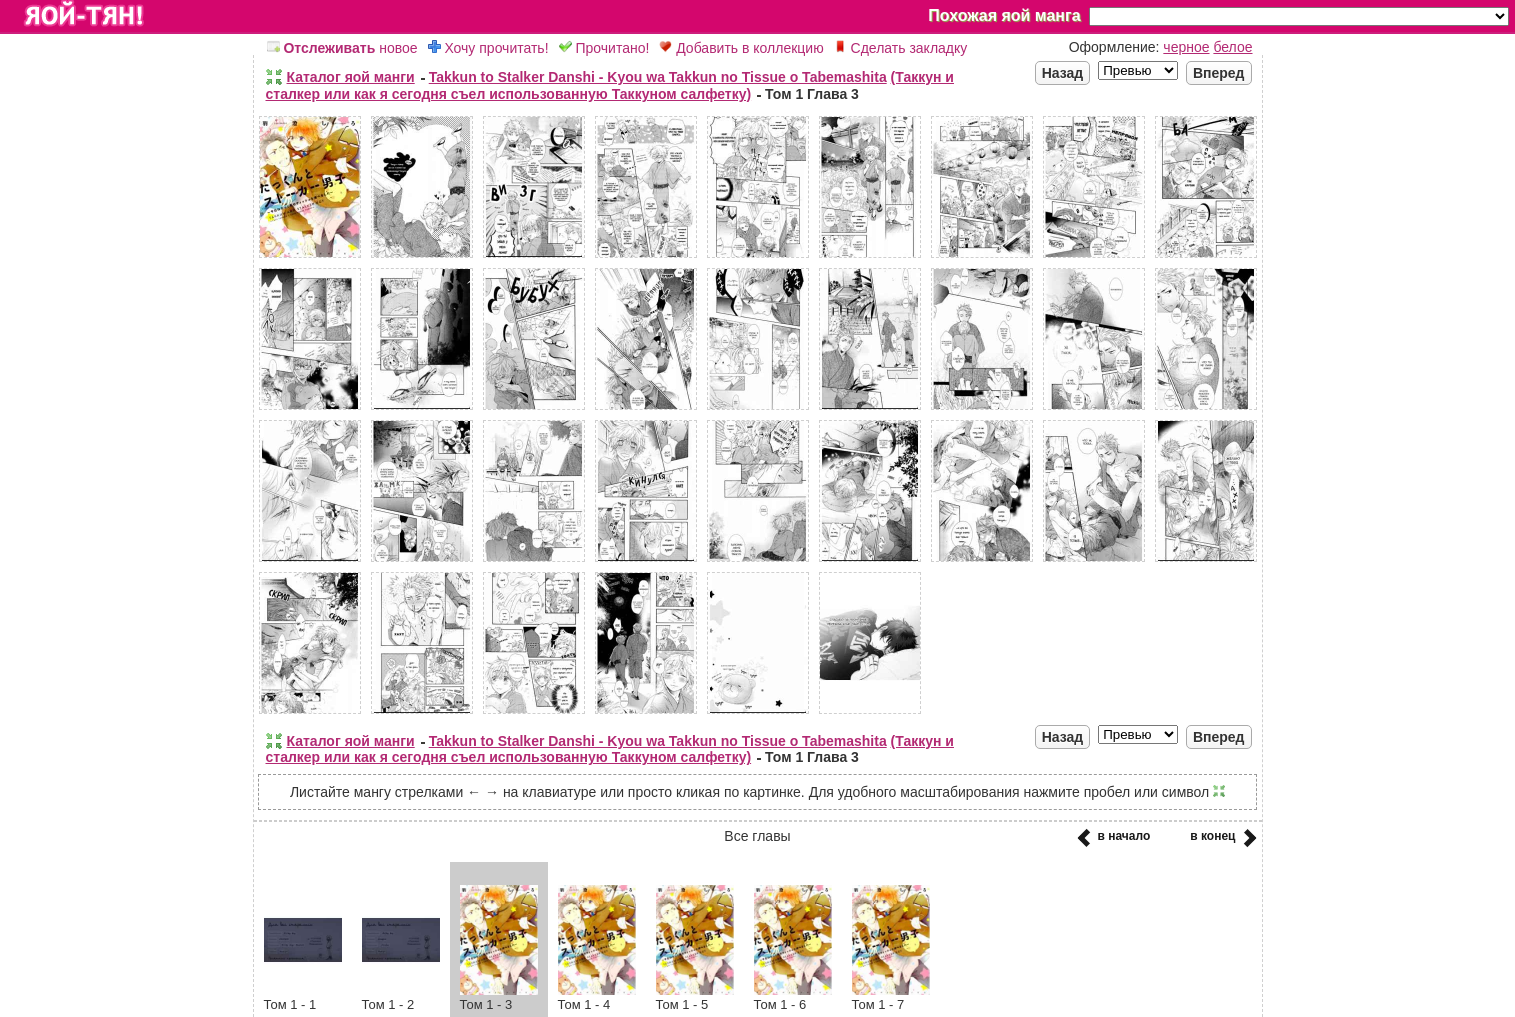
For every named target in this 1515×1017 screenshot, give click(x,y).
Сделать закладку (901, 48)
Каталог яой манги (351, 77)
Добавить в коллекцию (741, 48)
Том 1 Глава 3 (812, 94)
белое (1232, 47)
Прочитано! (604, 48)
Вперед (1219, 73)
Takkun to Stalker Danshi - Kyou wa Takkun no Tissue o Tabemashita (658, 77)
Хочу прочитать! (488, 48)
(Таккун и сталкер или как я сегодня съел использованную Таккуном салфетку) (610, 85)
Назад (1063, 73)
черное (1186, 47)
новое (342, 48)
